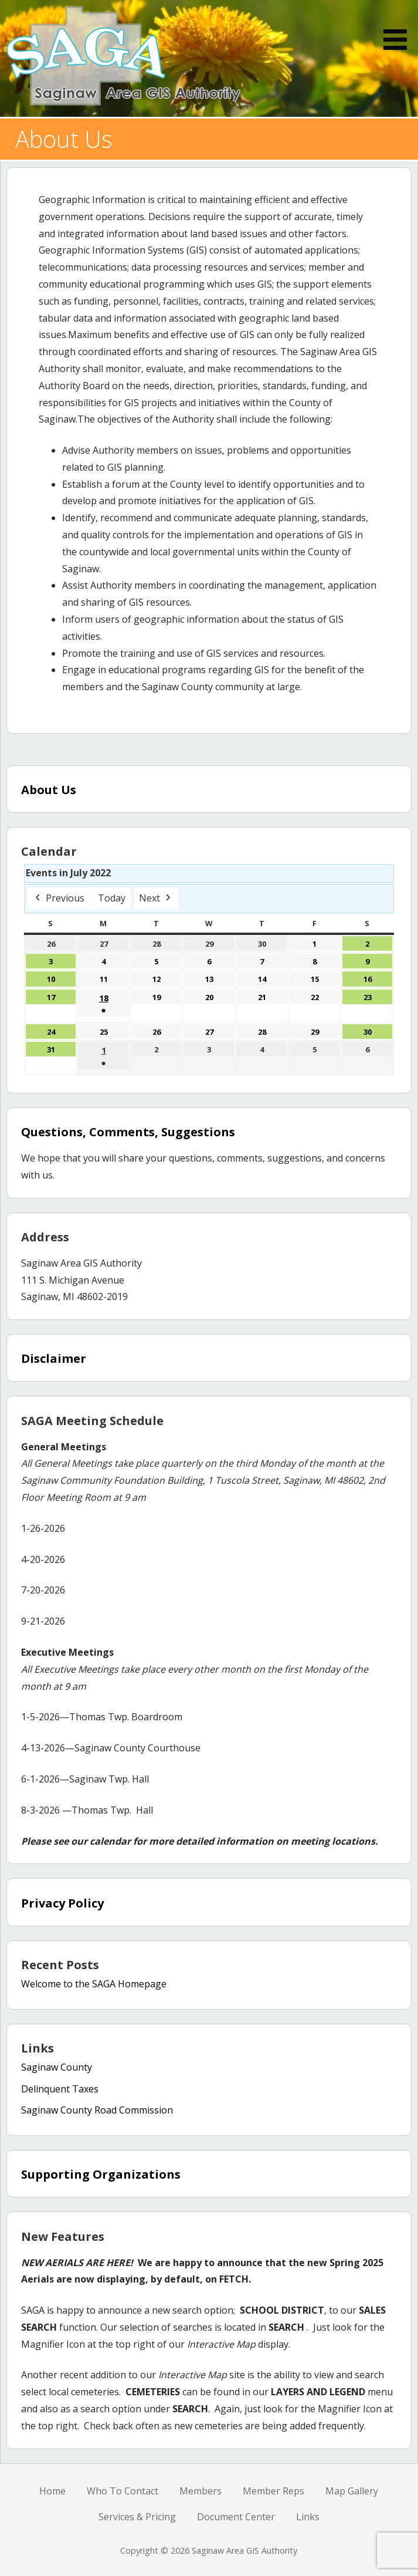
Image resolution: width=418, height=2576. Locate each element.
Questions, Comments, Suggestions (128, 1132)
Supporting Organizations (101, 2174)
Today (111, 898)
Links (308, 2516)
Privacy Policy (62, 1903)
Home (52, 2490)
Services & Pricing (137, 2516)
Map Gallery (351, 2490)
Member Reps (273, 2490)
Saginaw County (56, 2067)
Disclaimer (53, 1358)
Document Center (236, 2516)
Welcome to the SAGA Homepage (93, 1983)
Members (200, 2490)
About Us (48, 790)
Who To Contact (122, 2490)
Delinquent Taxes (59, 2088)
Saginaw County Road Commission (97, 2110)
